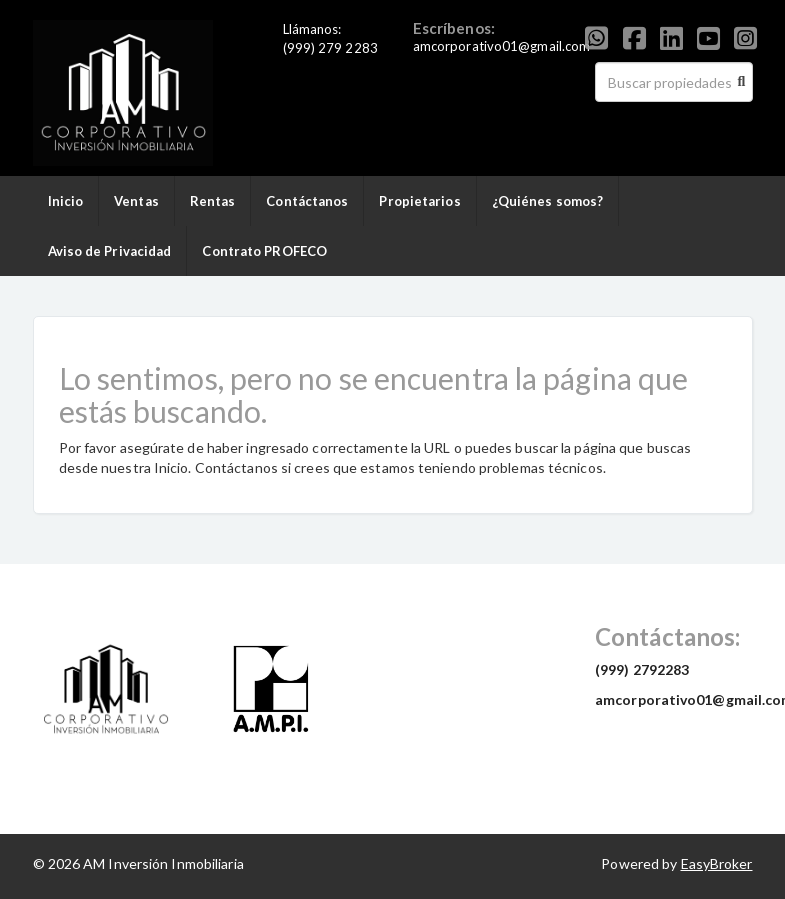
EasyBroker (717, 863)
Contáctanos (307, 201)
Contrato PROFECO (264, 251)
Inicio (66, 201)
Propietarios (419, 201)
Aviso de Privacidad (110, 251)
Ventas (136, 201)
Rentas (213, 201)
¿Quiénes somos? (548, 201)
